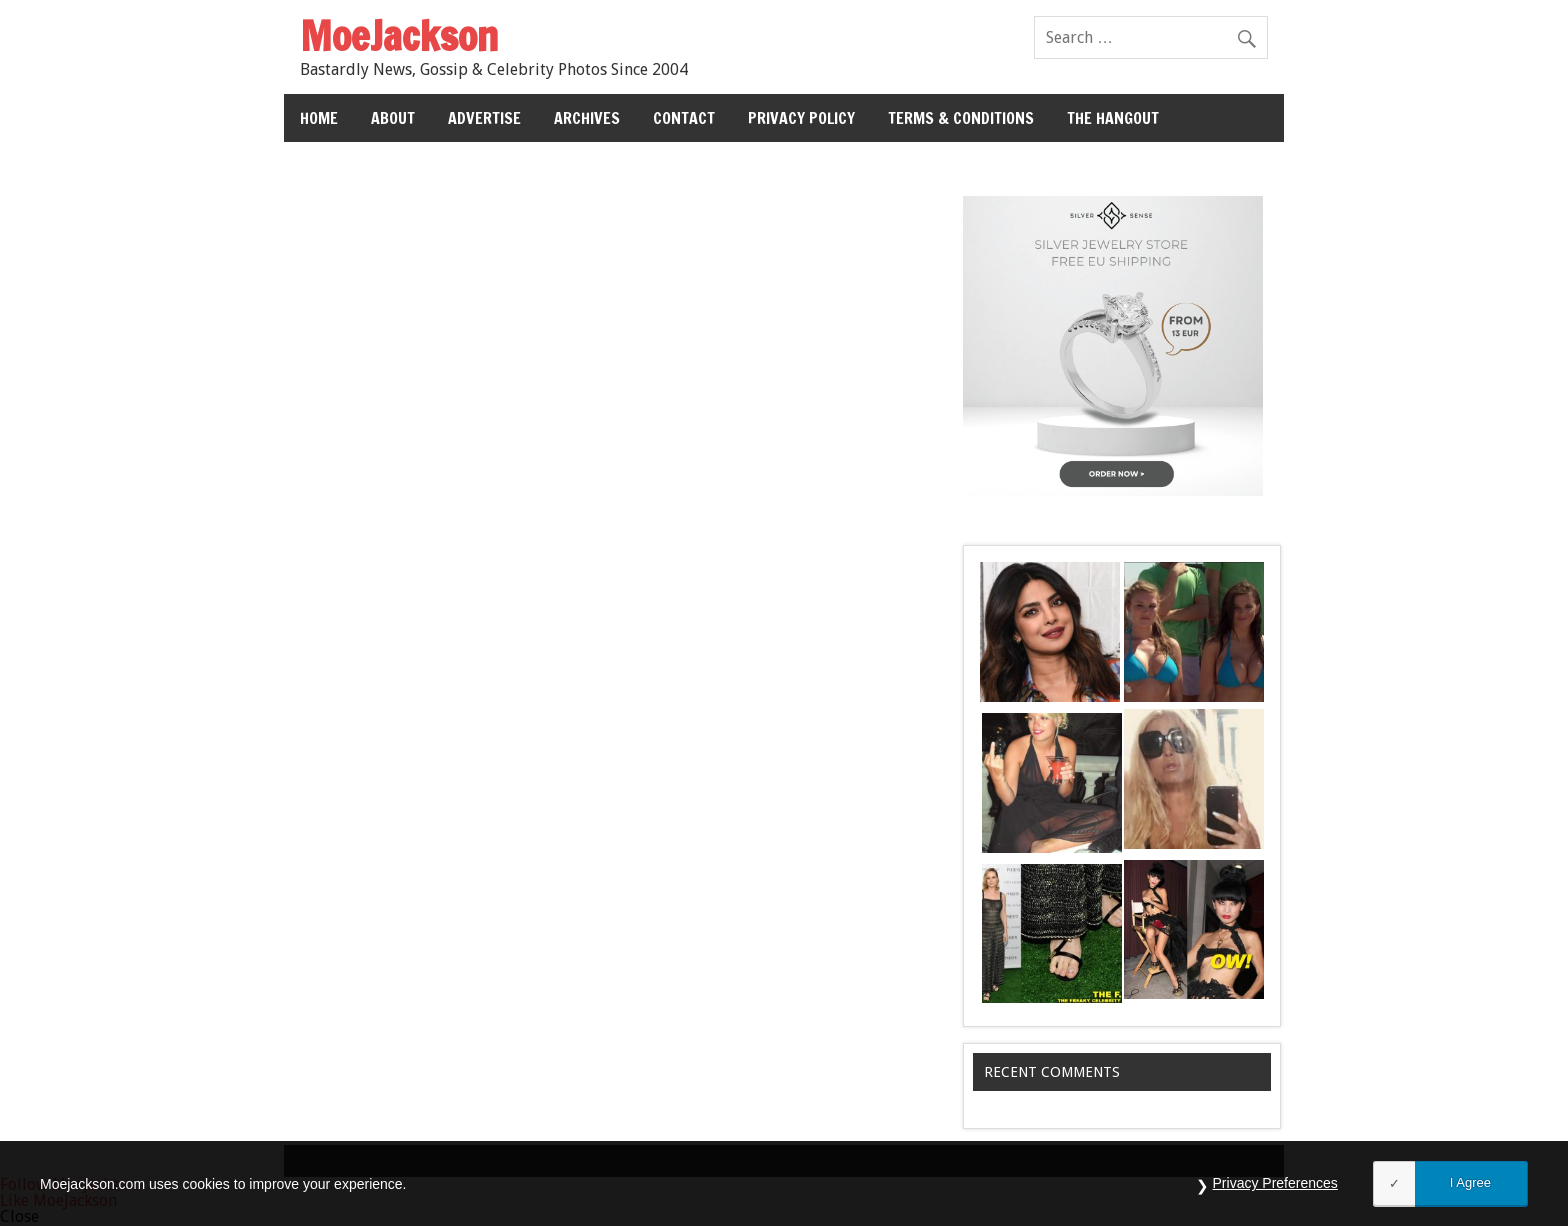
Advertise (484, 118)
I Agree (1470, 1182)
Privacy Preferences (1275, 1183)
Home (319, 118)
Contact (684, 118)
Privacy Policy (801, 118)
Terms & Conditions (961, 118)
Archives (587, 118)
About (393, 118)
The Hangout (1113, 118)
